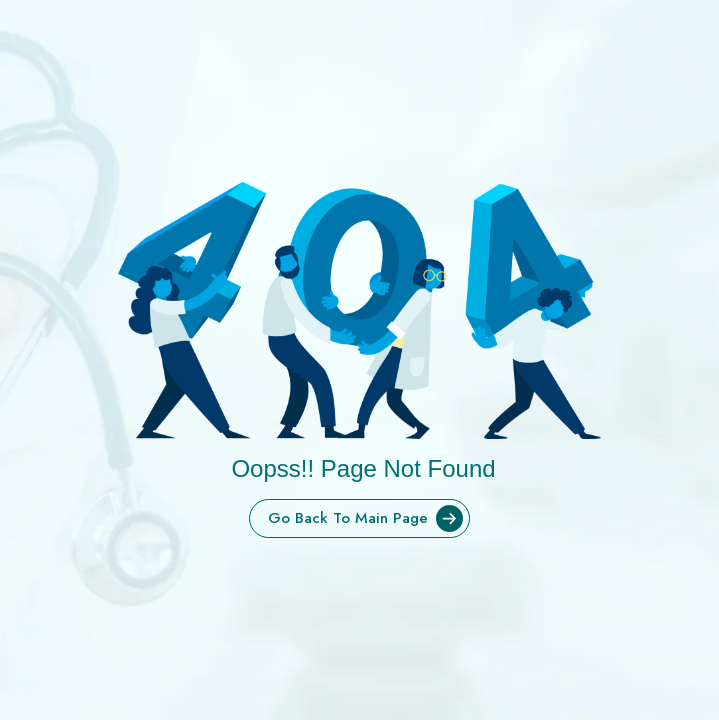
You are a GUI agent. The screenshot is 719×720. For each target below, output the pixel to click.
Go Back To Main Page (368, 518)
